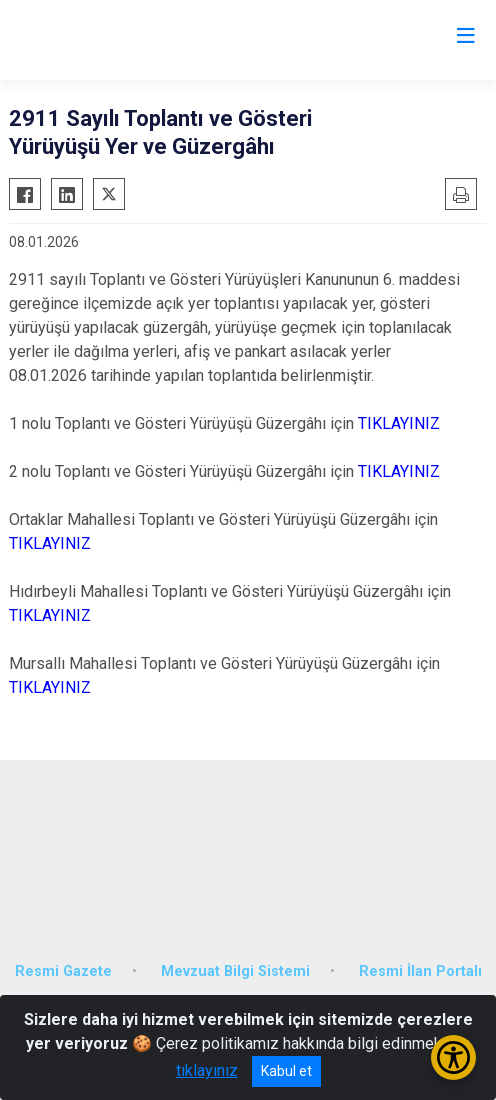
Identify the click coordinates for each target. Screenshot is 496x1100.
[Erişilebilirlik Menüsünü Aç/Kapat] (453, 1057)
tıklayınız (207, 1070)
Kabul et (286, 1071)
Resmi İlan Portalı (420, 971)
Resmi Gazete (63, 971)
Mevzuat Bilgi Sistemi (235, 971)
